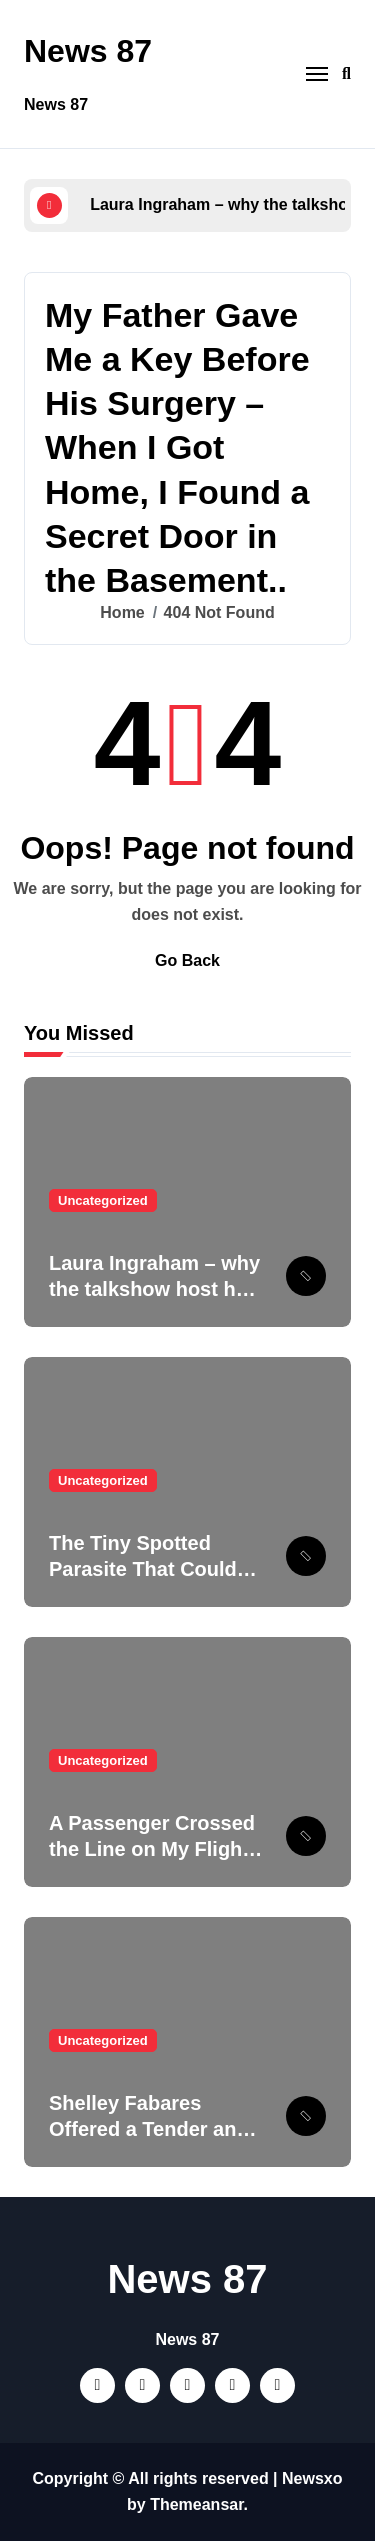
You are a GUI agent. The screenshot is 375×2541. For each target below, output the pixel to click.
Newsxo (312, 2478)
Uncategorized (103, 1200)
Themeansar (196, 2504)
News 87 (88, 51)
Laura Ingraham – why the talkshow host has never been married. (154, 1289)
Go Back (187, 960)
